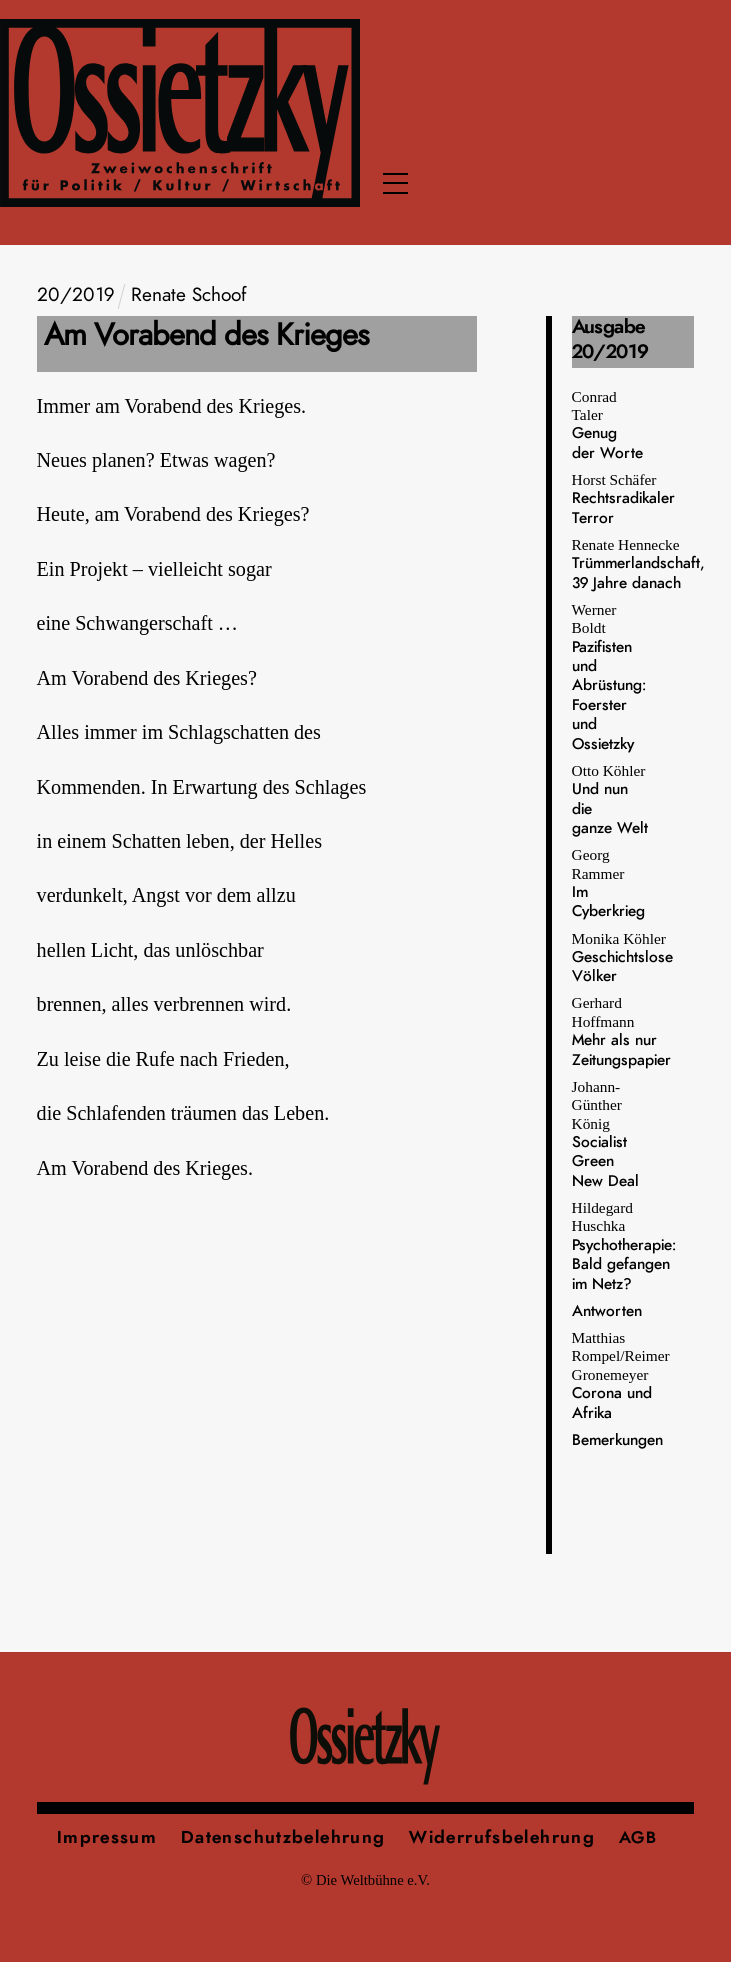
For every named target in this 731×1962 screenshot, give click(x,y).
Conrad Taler (607, 424)
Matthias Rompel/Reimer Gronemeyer (621, 1375)
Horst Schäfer (623, 498)
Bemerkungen (617, 1440)
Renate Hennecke (638, 563)
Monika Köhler (622, 957)
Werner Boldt (609, 676)
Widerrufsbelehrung (502, 1837)
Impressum (107, 1837)
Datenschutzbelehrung (283, 1837)
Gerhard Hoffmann (621, 1030)
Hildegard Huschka (624, 1245)
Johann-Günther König (605, 1133)
